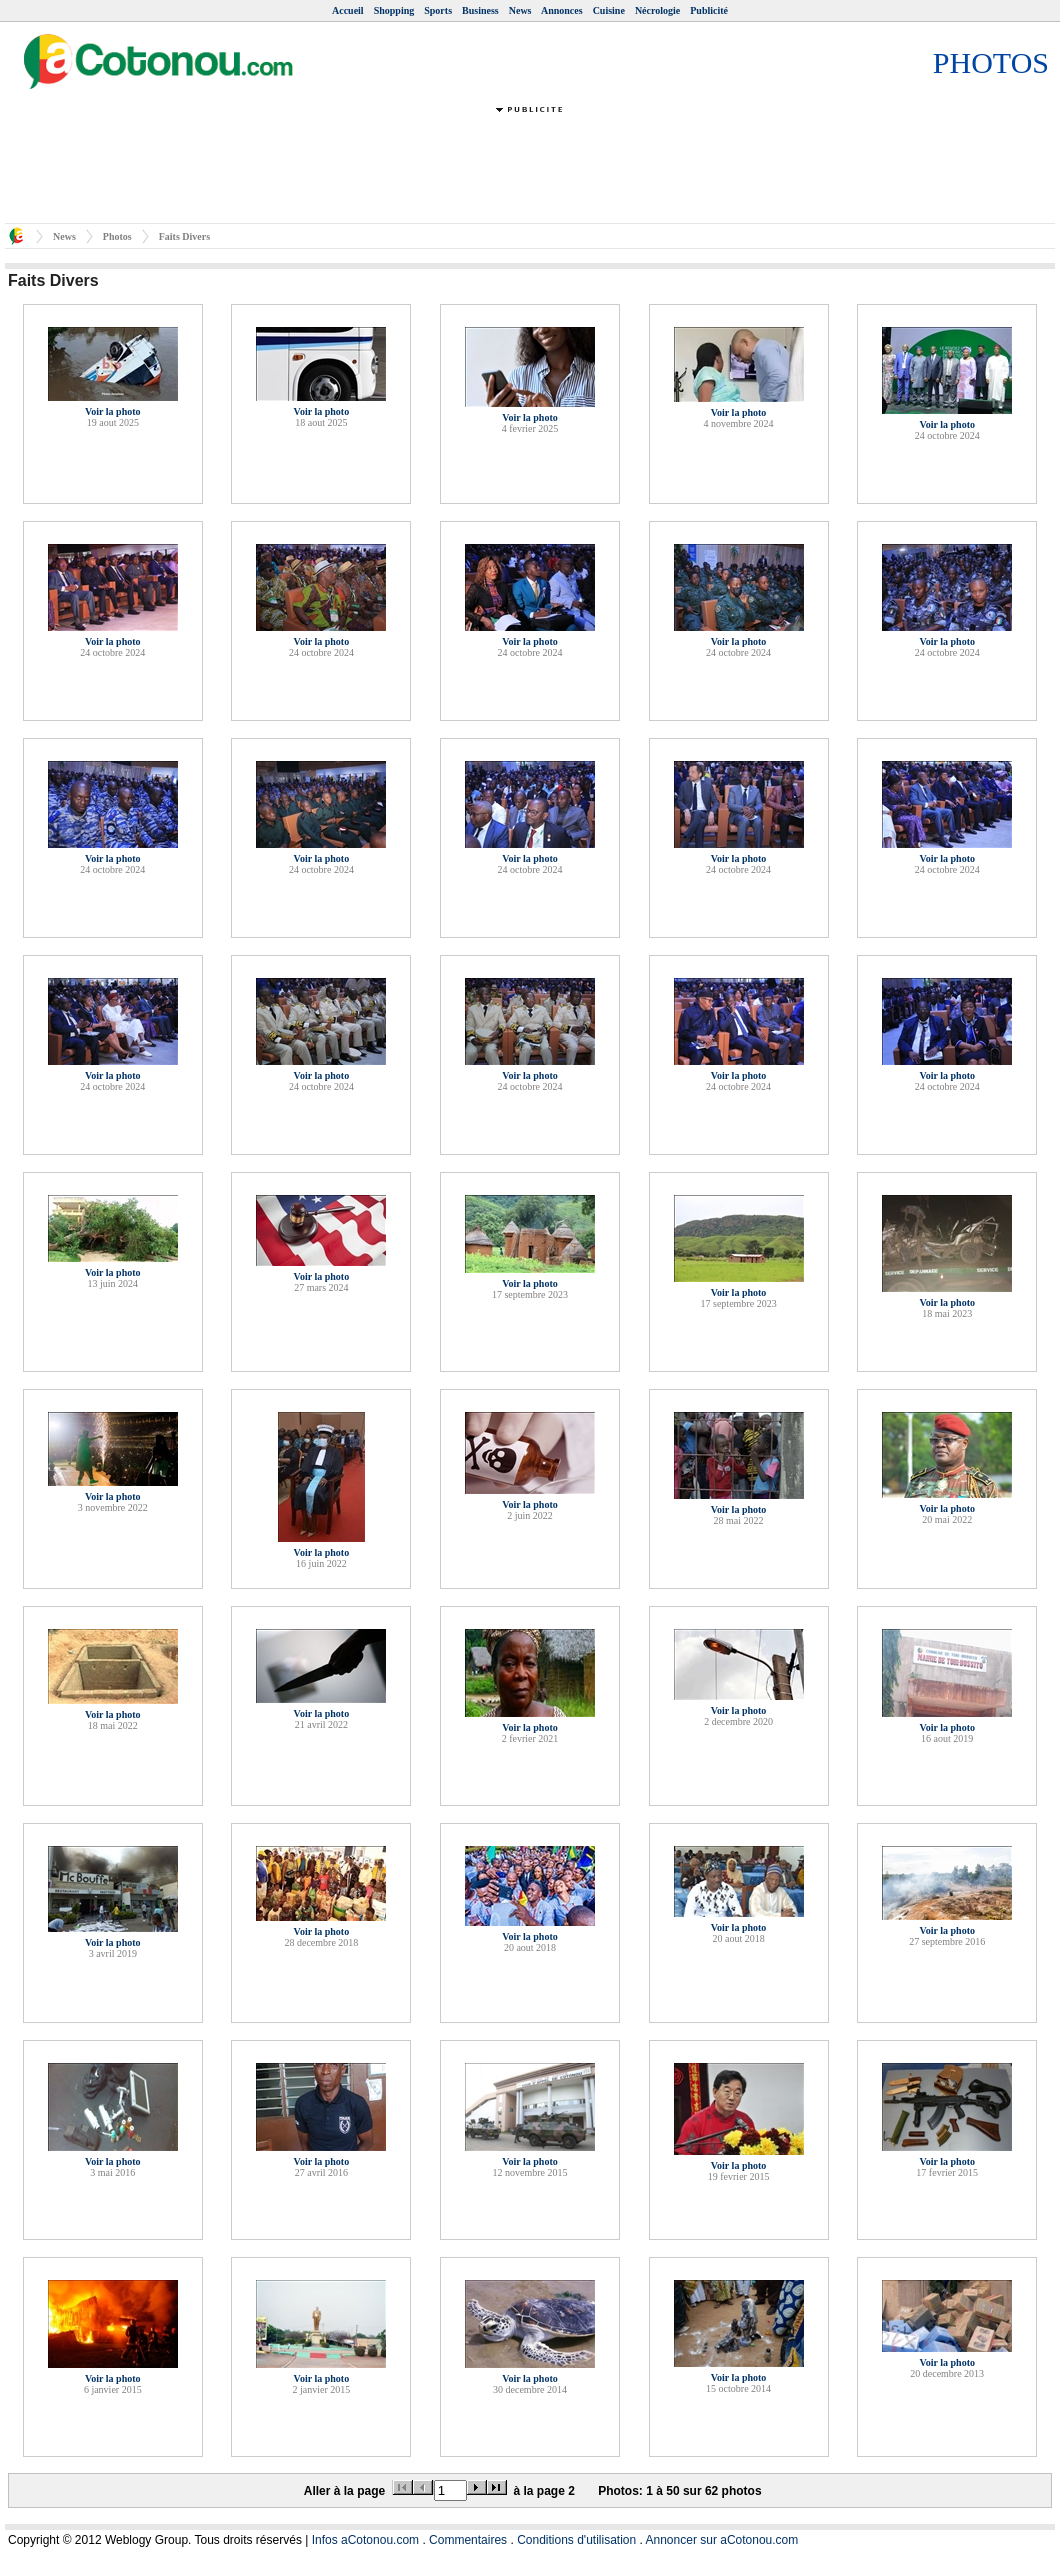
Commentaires (468, 2540)
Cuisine (609, 10)
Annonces (562, 10)
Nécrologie (657, 10)
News (520, 10)
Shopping (394, 10)
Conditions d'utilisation (576, 2540)
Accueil (348, 10)
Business (480, 10)
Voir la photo (113, 411)
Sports (438, 10)
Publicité (709, 10)
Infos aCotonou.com (365, 2540)
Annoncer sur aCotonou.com (722, 2540)
